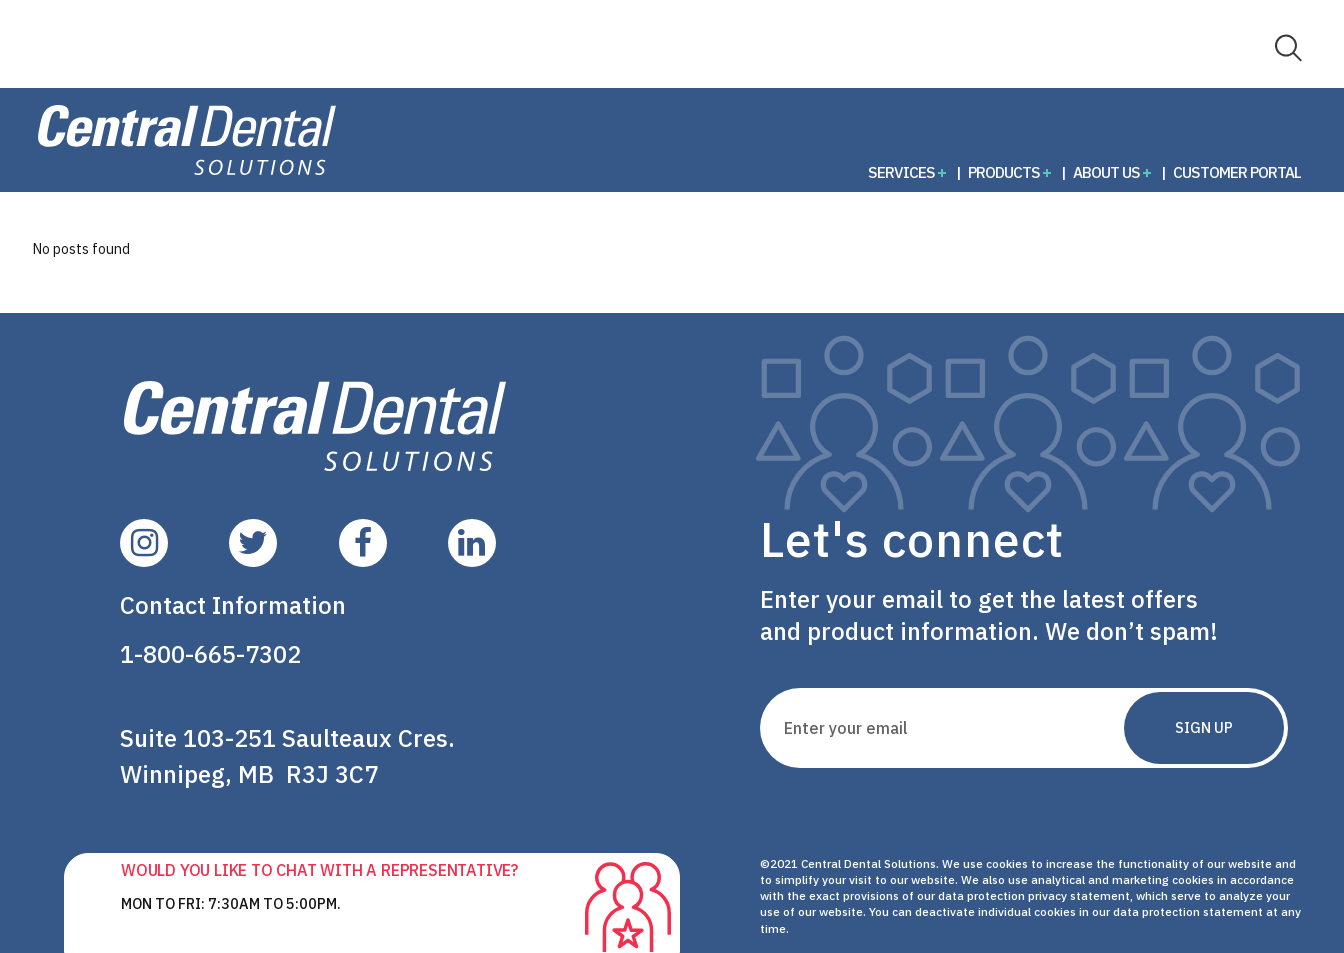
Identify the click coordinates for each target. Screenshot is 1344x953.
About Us (1106, 172)
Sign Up (1204, 727)
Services (901, 172)
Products (1004, 172)
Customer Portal (1237, 172)
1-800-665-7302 (210, 654)
